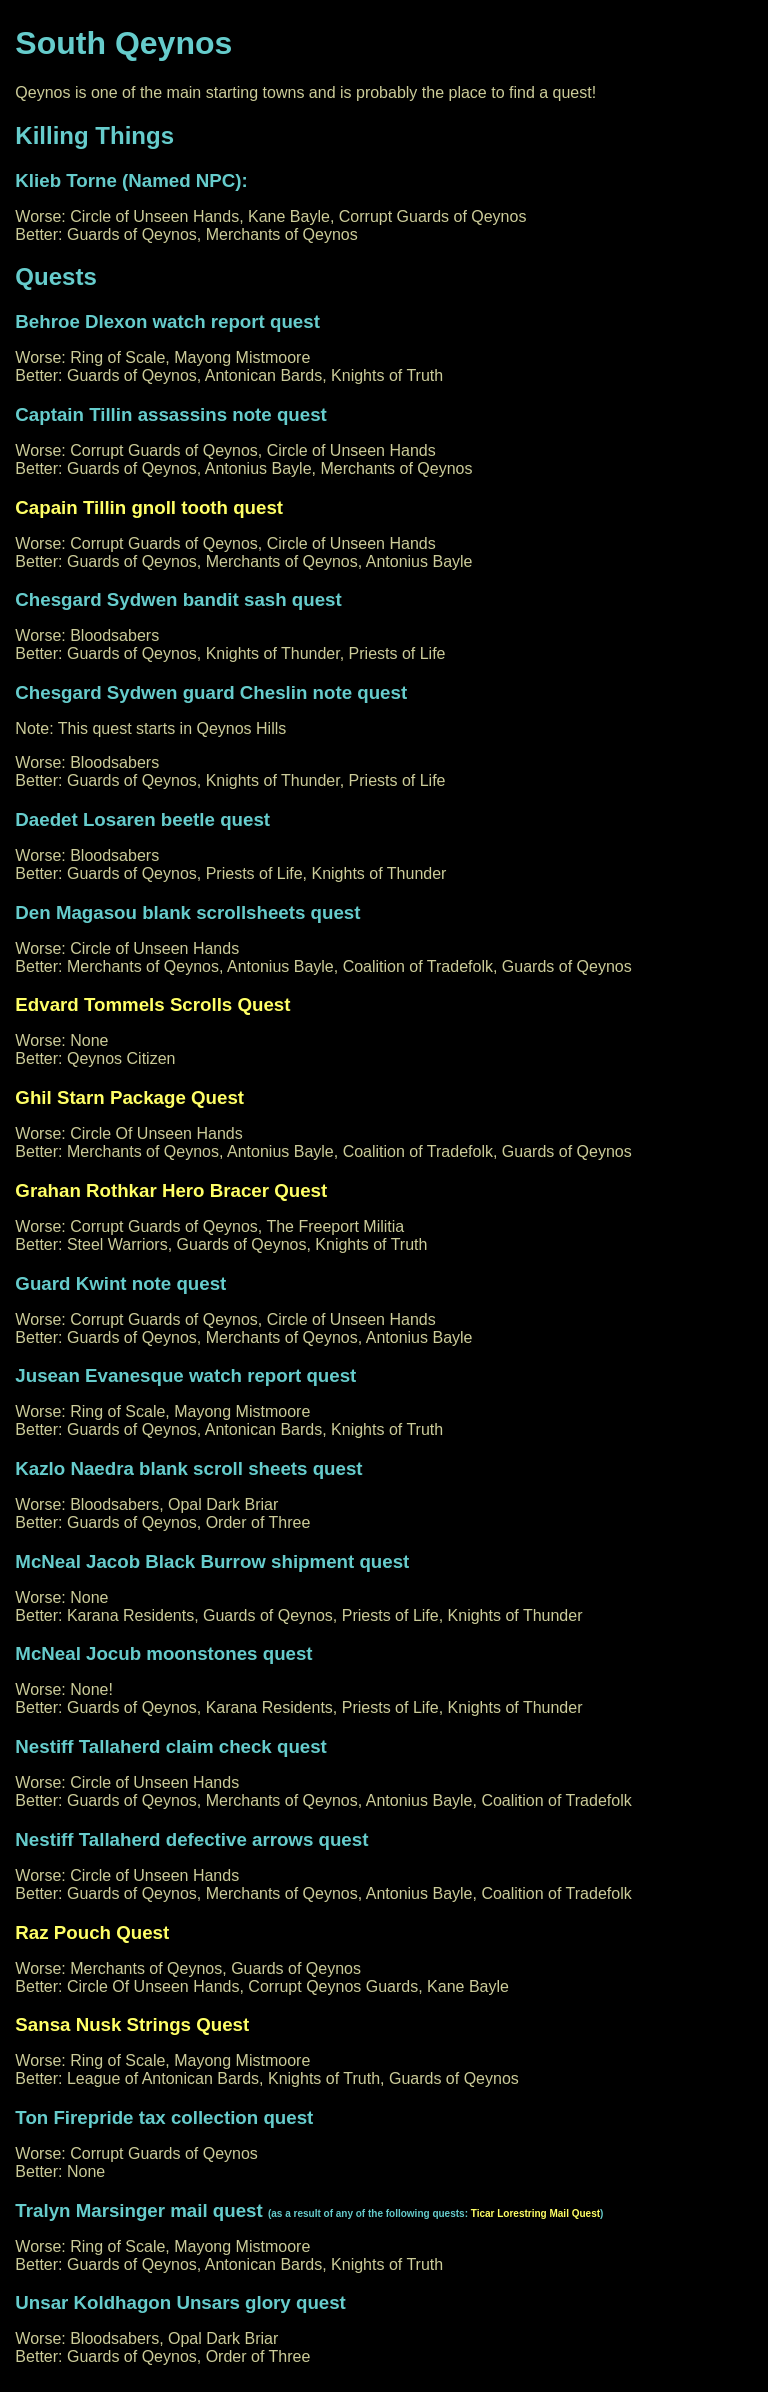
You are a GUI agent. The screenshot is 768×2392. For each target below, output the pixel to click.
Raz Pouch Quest (92, 1932)
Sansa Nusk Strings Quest (132, 2024)
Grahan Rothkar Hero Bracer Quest (171, 1190)
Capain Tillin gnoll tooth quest (149, 507)
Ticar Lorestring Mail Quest (535, 2213)
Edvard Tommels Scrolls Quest (152, 1004)
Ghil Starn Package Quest (129, 1097)
